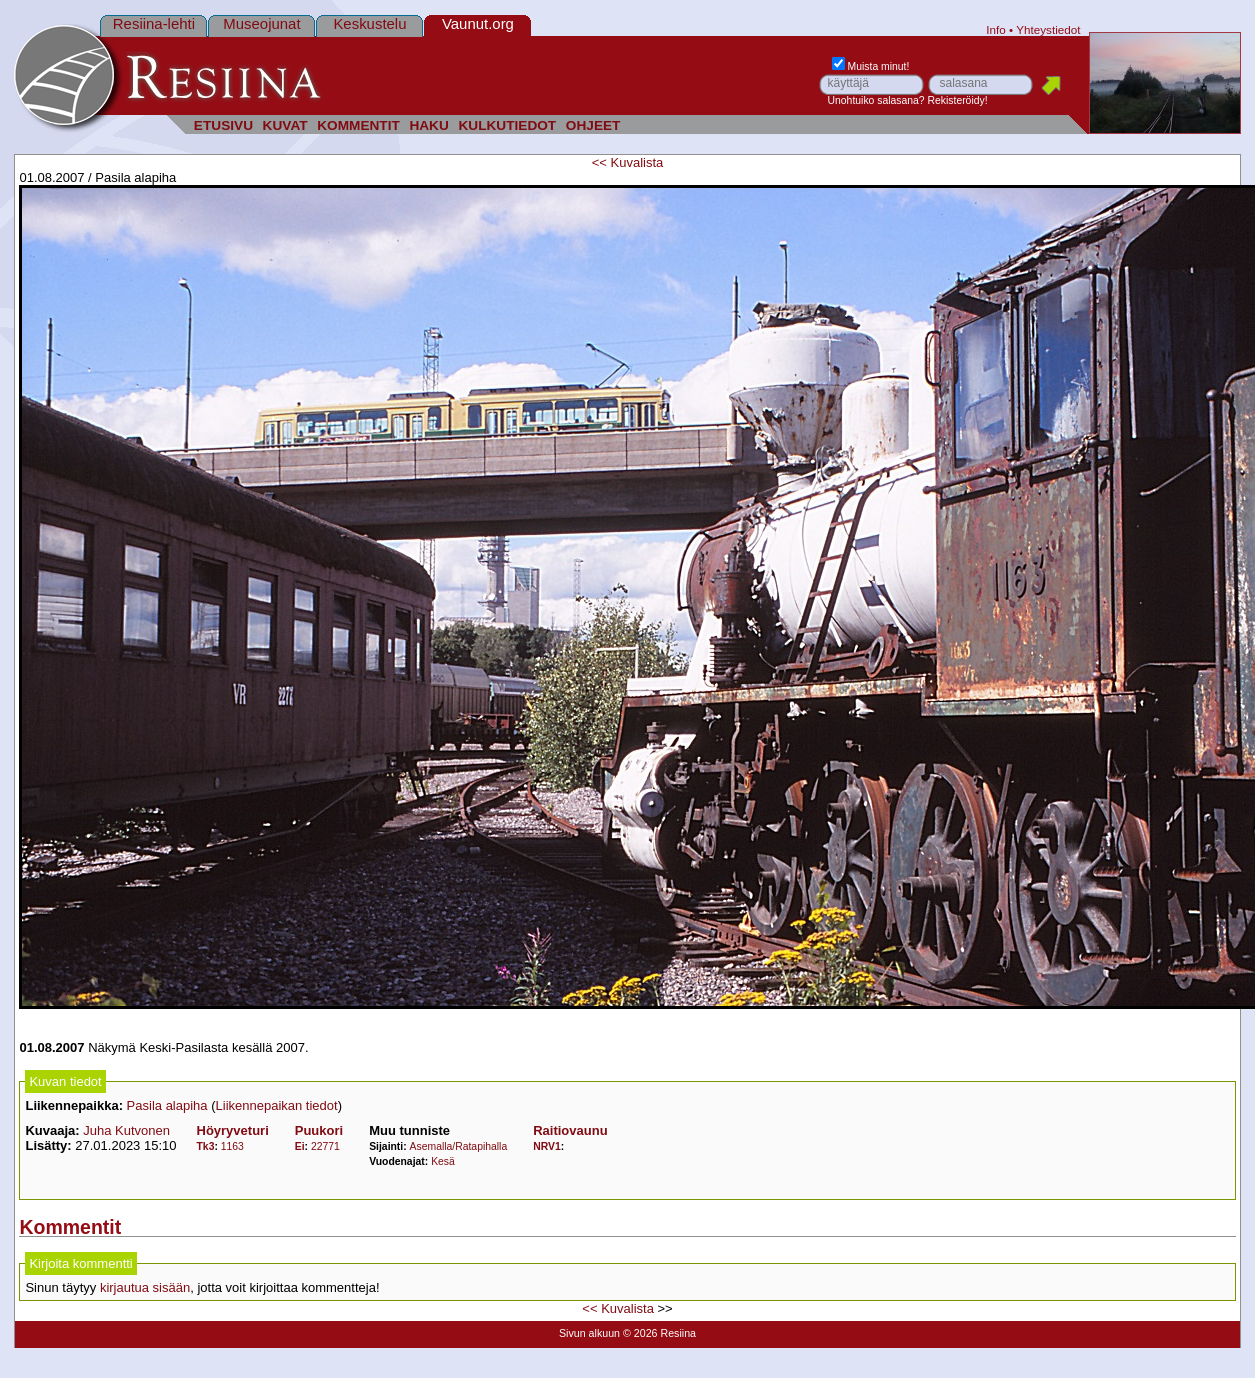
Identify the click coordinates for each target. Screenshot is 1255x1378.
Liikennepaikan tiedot (277, 1105)
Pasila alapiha (167, 1105)
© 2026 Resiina (659, 1333)
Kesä (443, 1161)
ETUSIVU (223, 125)
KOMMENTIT (358, 125)
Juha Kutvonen (126, 1130)
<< (599, 162)
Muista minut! (871, 66)
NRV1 (547, 1146)
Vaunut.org (478, 23)
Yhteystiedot (1048, 29)
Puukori (319, 1130)
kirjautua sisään (145, 1287)
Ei (300, 1146)
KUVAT (285, 125)
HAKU (428, 125)
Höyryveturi (233, 1130)
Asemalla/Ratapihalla (459, 1146)
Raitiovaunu (570, 1130)
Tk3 (206, 1146)
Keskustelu (369, 23)
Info (996, 29)
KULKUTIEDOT (507, 125)
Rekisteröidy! (958, 100)
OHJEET (593, 125)
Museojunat (261, 23)
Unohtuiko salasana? (876, 100)
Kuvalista (637, 162)
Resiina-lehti (154, 23)
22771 (325, 1146)
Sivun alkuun (589, 1333)
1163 (232, 1146)
